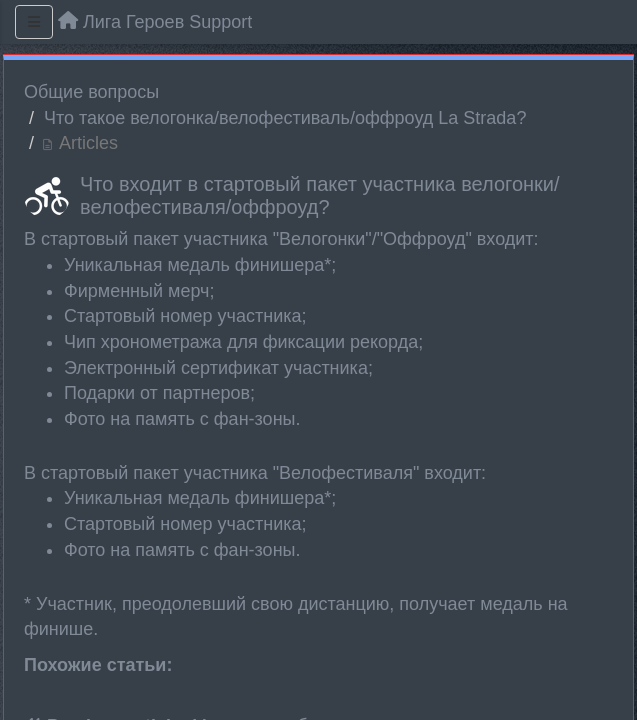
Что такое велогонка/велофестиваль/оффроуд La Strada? (285, 118)
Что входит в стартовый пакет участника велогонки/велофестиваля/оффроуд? (320, 195)
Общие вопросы (91, 92)
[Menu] (34, 22)
